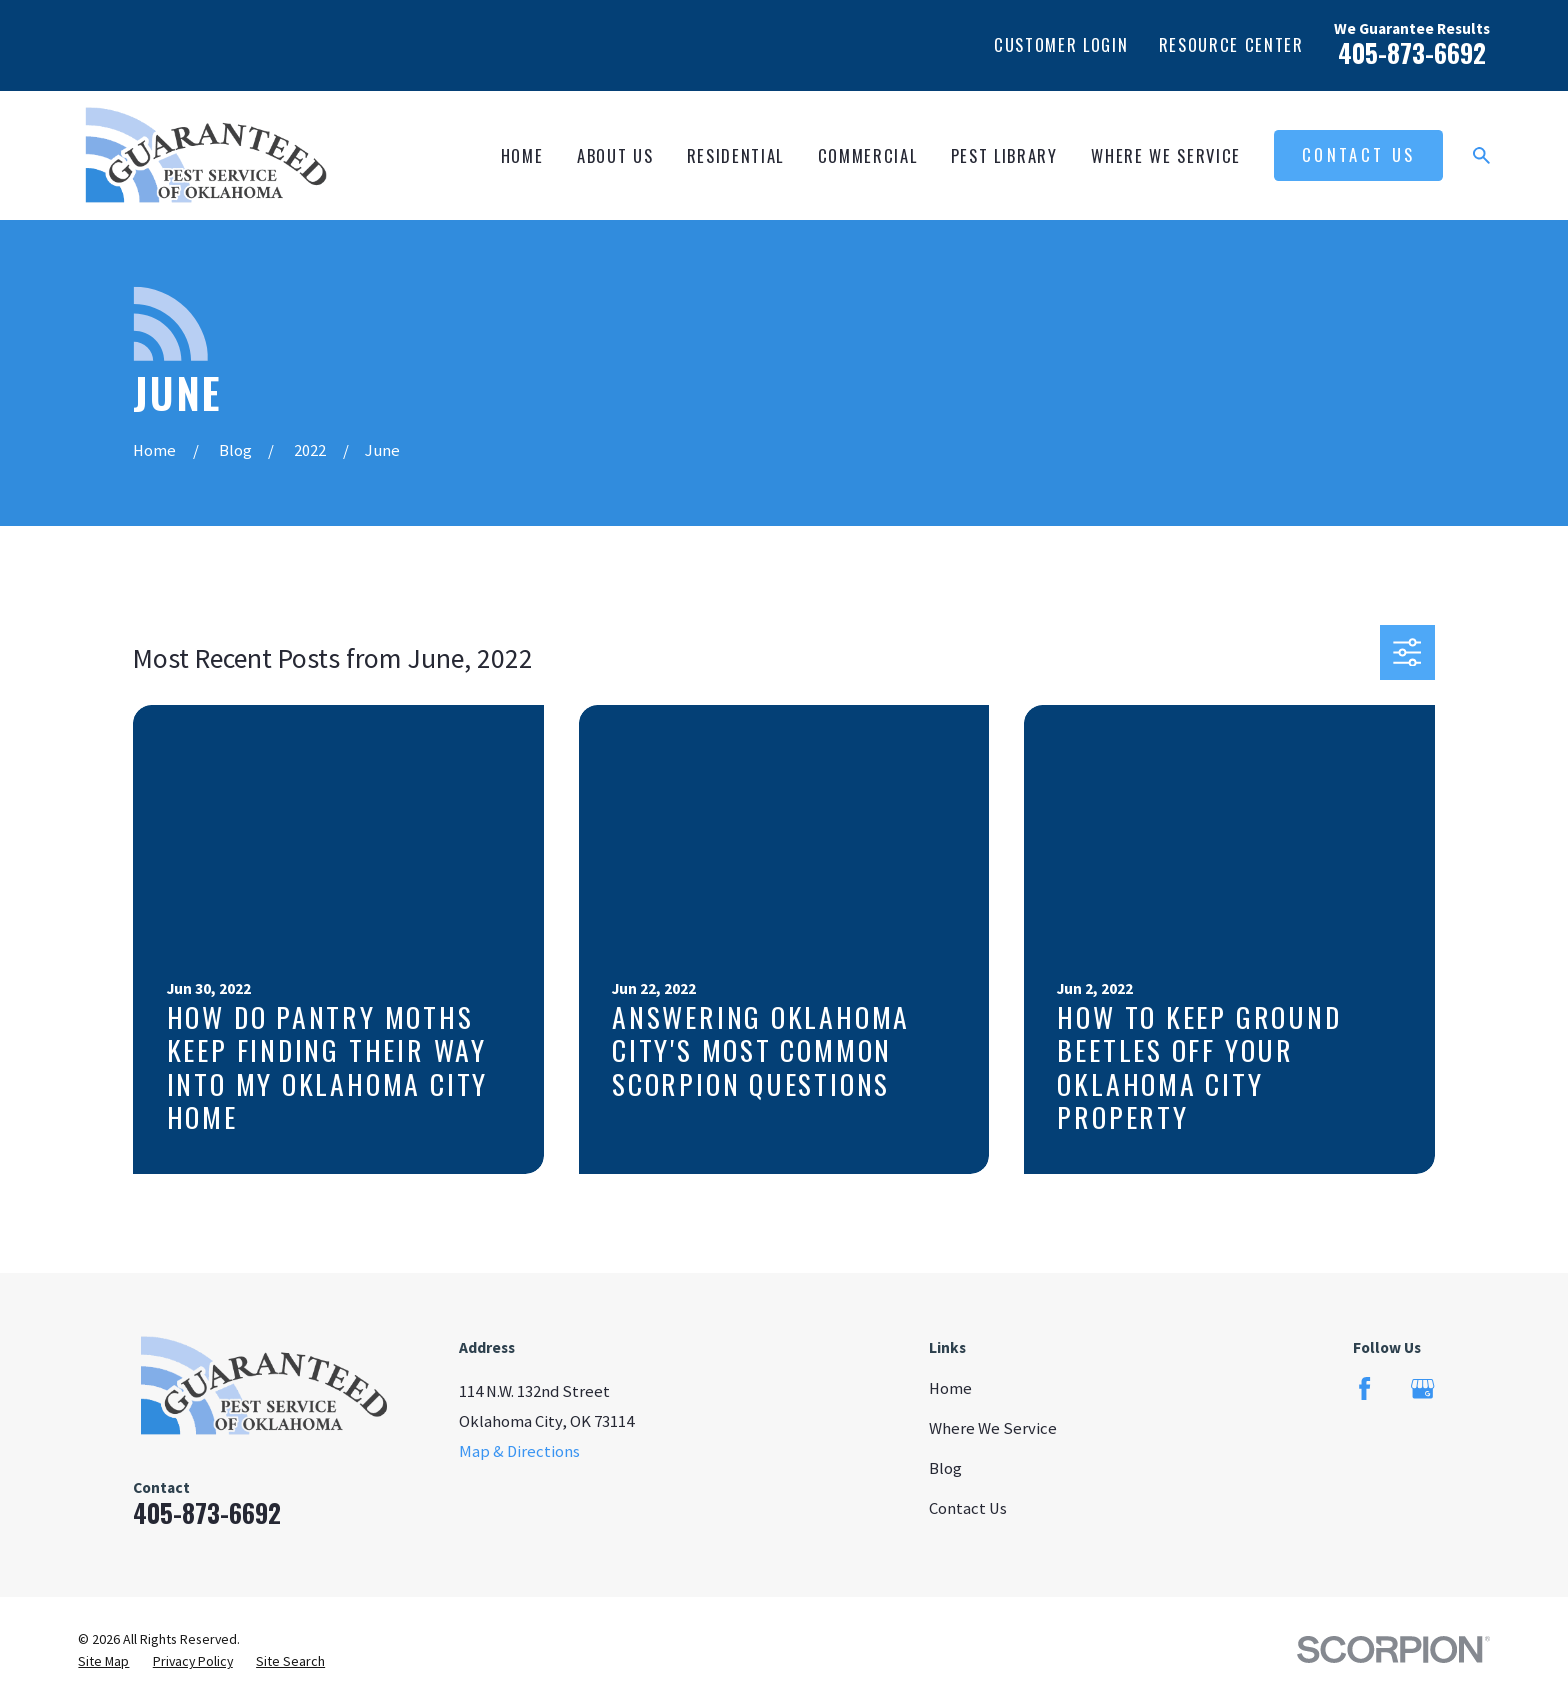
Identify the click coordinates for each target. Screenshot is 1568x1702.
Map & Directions (519, 1451)
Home (950, 1388)
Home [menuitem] (522, 155)
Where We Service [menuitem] (1166, 155)
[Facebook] (1364, 1388)
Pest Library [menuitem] (1004, 155)
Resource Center (1231, 44)
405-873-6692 (1412, 52)
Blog (945, 1468)
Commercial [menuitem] (868, 155)
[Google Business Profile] (1422, 1388)
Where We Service (993, 1428)
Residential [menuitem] (735, 155)
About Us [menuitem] (615, 155)
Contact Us (1358, 154)
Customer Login (1061, 44)
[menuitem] (103, 1661)
